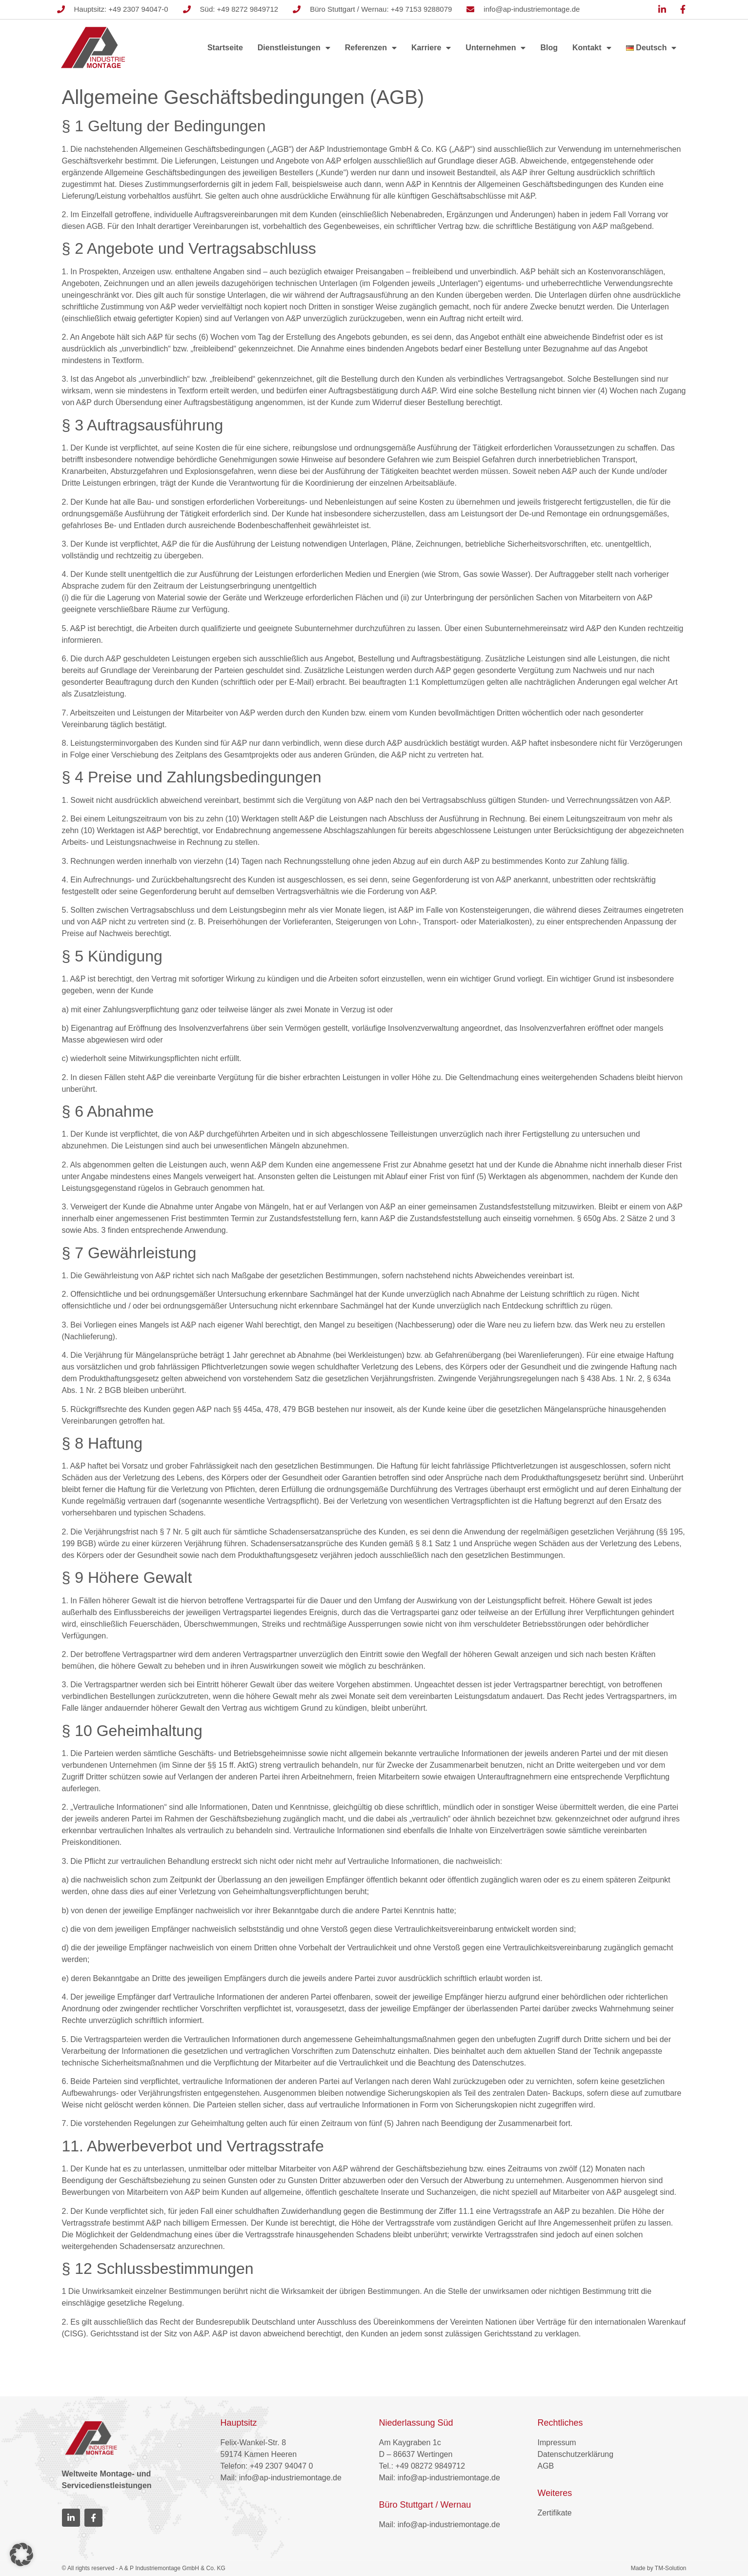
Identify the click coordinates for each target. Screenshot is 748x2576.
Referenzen (371, 48)
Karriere (431, 48)
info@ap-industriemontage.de (290, 2478)
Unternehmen (495, 48)
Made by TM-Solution (659, 2568)
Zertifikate (555, 2513)
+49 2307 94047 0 (281, 2466)
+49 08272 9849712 (430, 2466)
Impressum (557, 2442)
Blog (549, 47)
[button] (21, 2554)
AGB (546, 2466)
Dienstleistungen (294, 48)
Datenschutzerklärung (576, 2454)
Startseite (225, 47)
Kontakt (591, 48)
